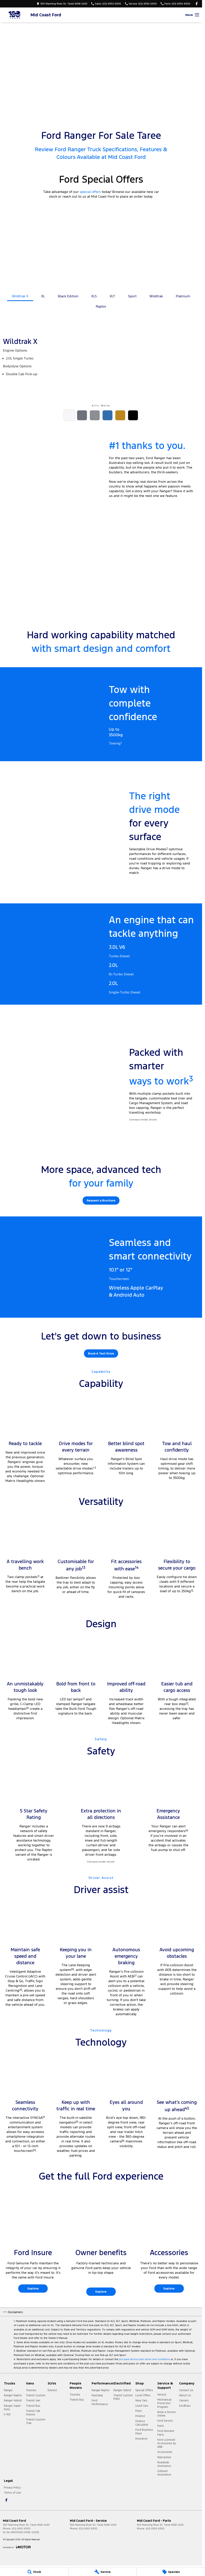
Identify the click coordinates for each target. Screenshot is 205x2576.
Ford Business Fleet (144, 2431)
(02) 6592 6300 (21, 2528)
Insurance (141, 2438)
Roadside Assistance (164, 2464)
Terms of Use (12, 2492)
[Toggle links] (17, 2547)
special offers (90, 192)
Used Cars (141, 2405)
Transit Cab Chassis (33, 2412)
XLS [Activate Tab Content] (94, 296)
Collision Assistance (164, 2472)
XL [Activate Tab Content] (43, 296)
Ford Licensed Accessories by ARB (166, 2443)
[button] (101, 69)
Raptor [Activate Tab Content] (101, 306)
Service (161, 2394)
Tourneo (31, 2390)
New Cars (141, 2400)
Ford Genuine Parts (165, 2432)
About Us (185, 2395)
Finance (140, 2416)
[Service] (102, 2572)
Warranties (164, 2457)
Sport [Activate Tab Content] (132, 296)
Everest (52, 2390)
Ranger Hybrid (13, 2400)
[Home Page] (14, 14)
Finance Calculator (141, 2422)
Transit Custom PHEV (123, 2397)
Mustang (97, 2395)
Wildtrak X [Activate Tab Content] (20, 296)
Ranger (8, 2390)
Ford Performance (100, 2402)
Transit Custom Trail (35, 2421)
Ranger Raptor (13, 2395)
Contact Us (186, 2390)
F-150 (7, 2414)
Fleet (138, 2411)
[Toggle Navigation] (192, 15)
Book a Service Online (166, 2413)
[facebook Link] (196, 3)
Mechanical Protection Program (164, 2403)
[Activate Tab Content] (69, 416)
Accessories (164, 2452)
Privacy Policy (12, 2487)
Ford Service (165, 2420)
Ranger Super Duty (12, 2407)
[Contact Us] (62, 3)
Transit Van (33, 2400)
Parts (160, 2426)
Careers (184, 2400)
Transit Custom (35, 2395)
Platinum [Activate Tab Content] (183, 296)
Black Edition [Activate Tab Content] (68, 296)
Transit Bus (33, 2405)
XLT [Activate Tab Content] (112, 296)
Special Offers (144, 2390)
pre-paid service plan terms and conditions (144, 2359)
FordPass (185, 2405)
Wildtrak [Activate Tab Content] (156, 296)
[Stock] (34, 2572)
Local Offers (143, 2395)
